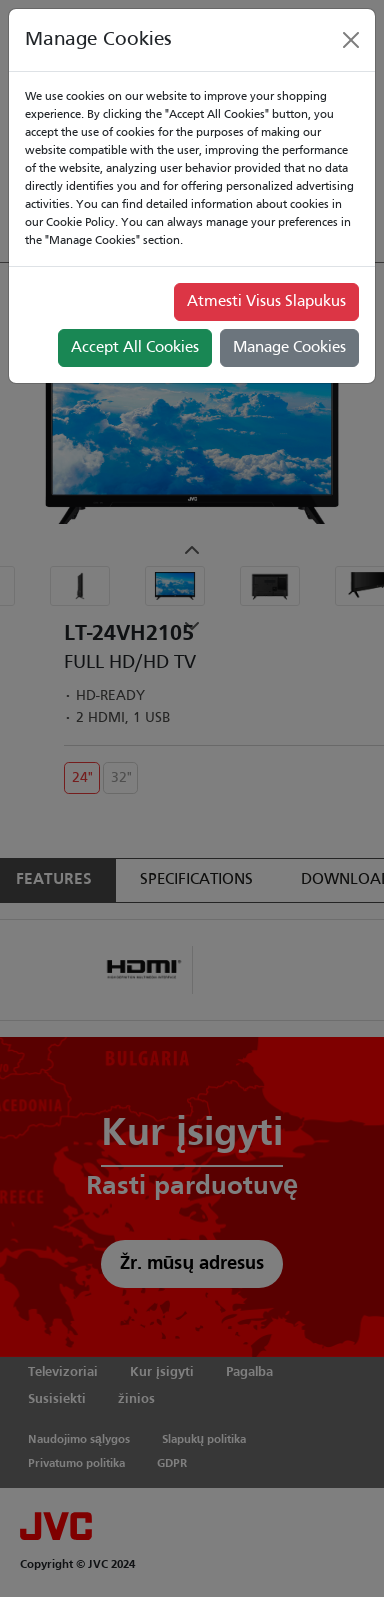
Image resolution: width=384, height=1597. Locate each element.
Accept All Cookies (135, 348)
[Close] (351, 40)
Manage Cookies (289, 348)
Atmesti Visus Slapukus (266, 302)
